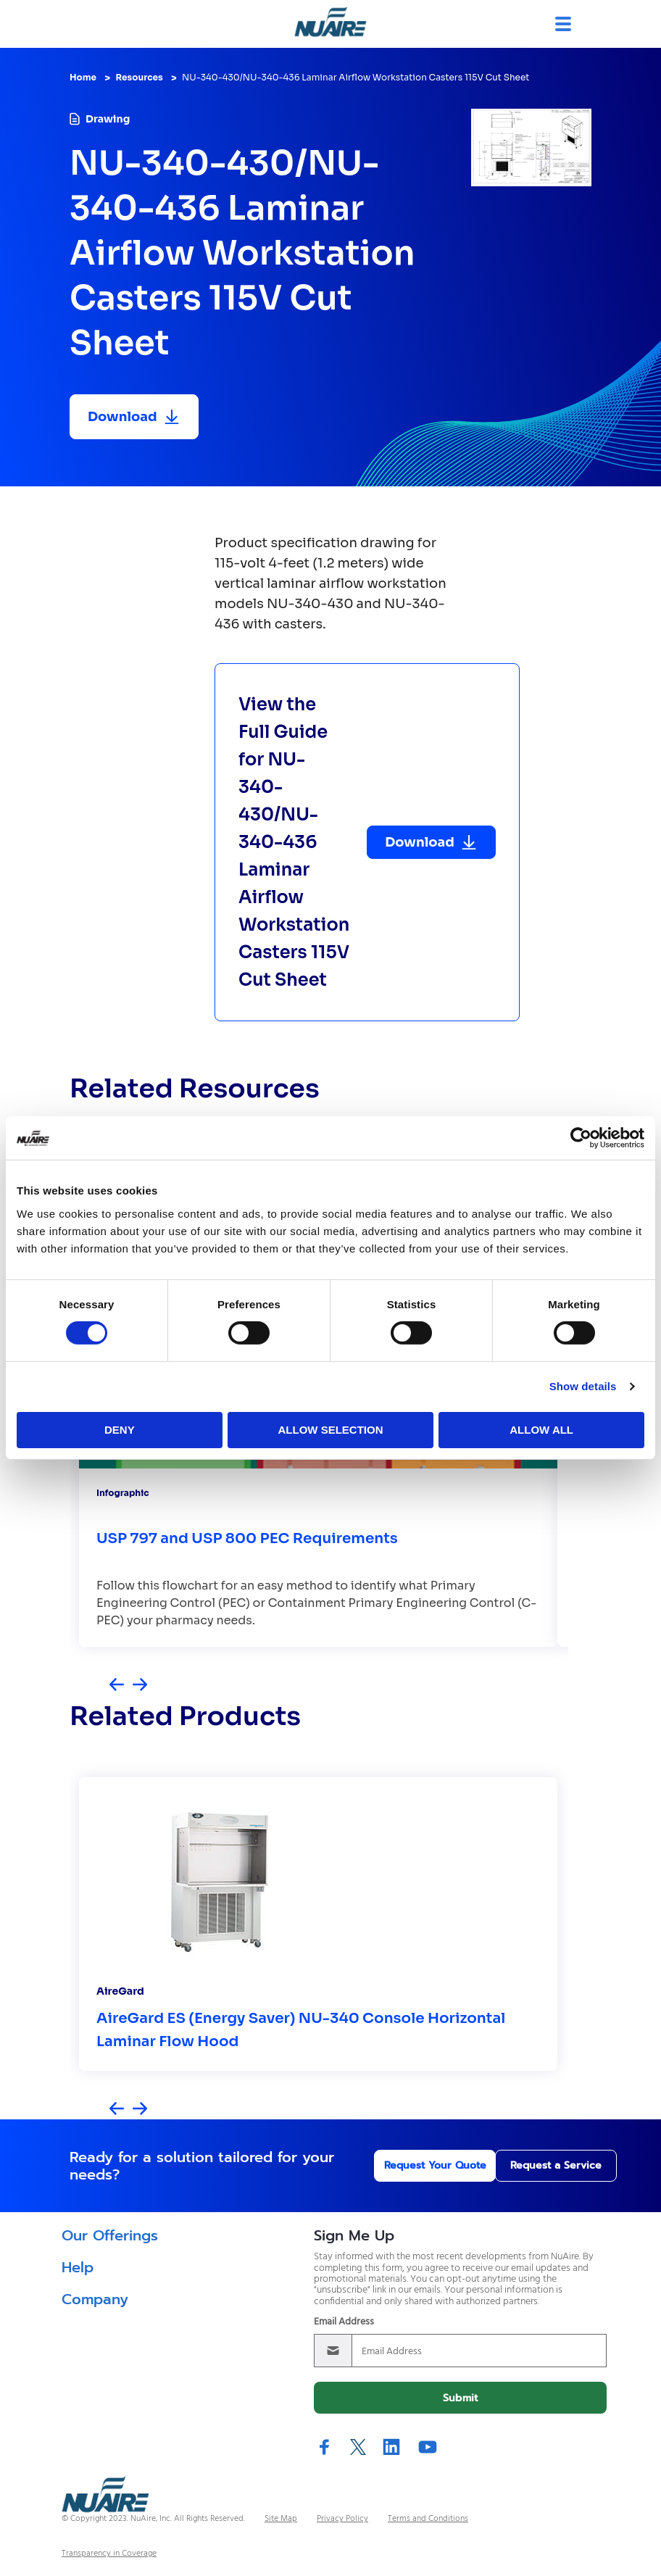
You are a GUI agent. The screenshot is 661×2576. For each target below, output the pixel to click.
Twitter (358, 2447)
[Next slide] (140, 1685)
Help (77, 2267)
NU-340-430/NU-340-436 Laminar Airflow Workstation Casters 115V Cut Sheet (355, 77)
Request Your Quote (393, 2165)
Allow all (541, 1430)
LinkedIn (391, 2446)
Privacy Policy (342, 2518)
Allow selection (330, 1430)
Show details (583, 1386)
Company (95, 2299)
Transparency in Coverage (109, 2553)
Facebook (325, 2446)
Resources (138, 77)
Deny (119, 1430)
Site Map (281, 2518)
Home (83, 77)
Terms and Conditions (428, 2518)
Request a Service (530, 2165)
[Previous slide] (116, 1685)
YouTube (427, 2446)
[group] (318, 1924)
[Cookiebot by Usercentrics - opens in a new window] (580, 1138)
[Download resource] (134, 416)
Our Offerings (110, 2235)
